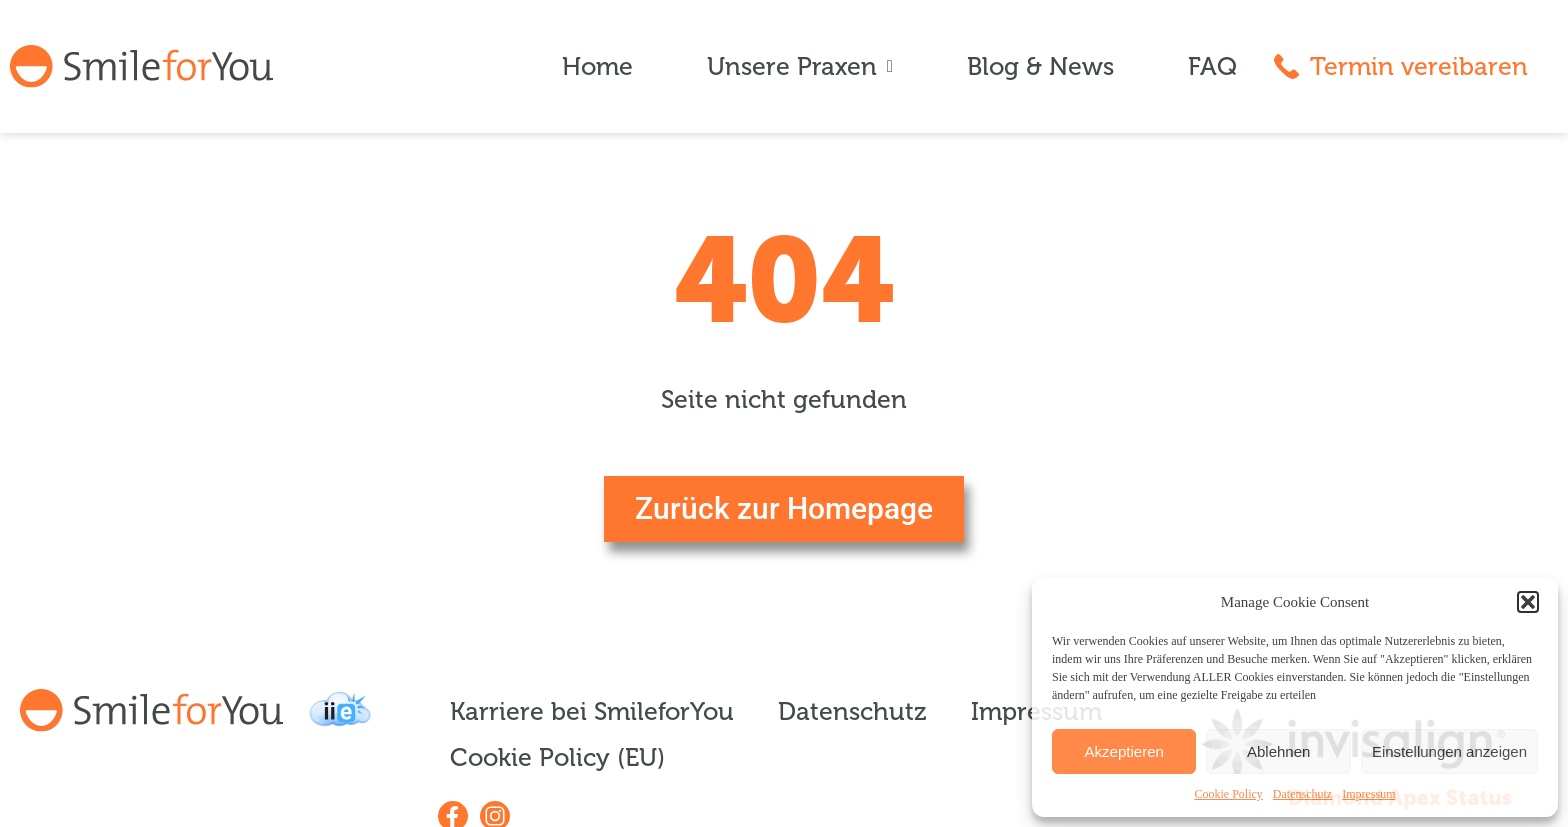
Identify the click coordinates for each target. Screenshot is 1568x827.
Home (597, 67)
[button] (1528, 602)
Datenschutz (1302, 794)
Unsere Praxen (800, 67)
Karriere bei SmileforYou (592, 712)
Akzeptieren (1124, 751)
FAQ (1212, 67)
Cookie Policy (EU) (557, 758)
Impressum (1368, 794)
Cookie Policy (1229, 794)
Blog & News (1040, 67)
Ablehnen (1278, 751)
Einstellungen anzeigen (1449, 751)
